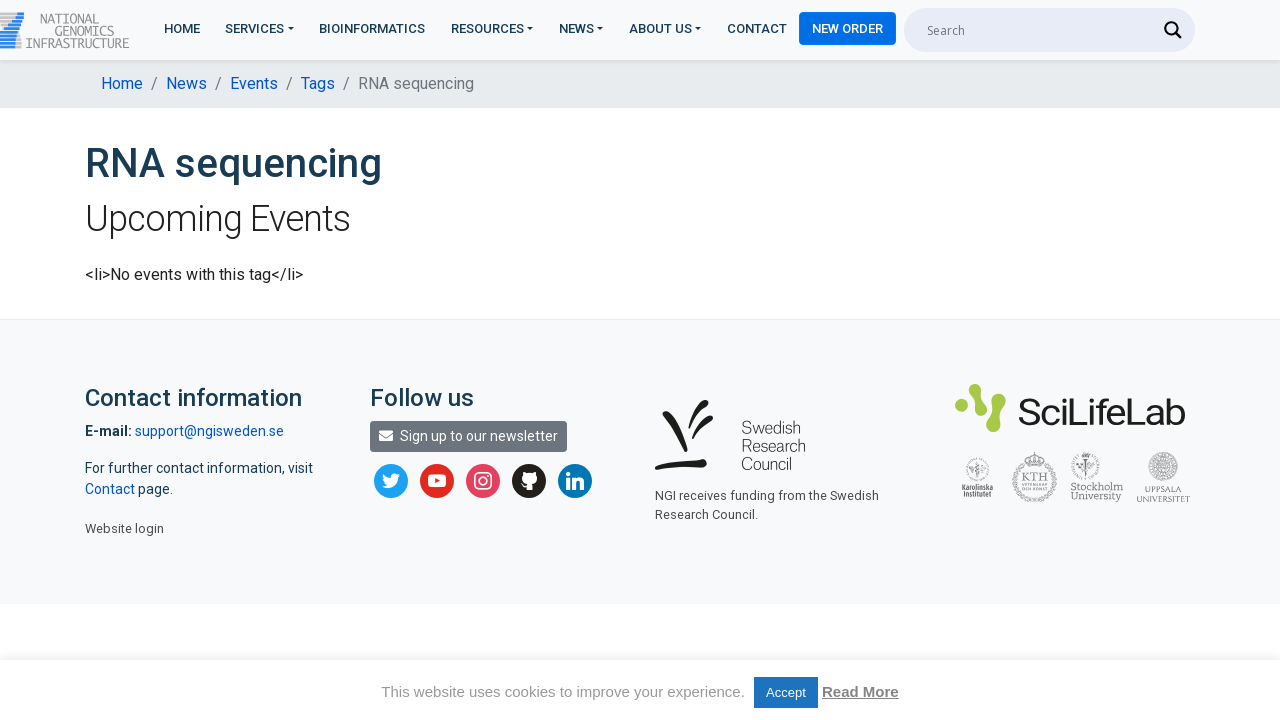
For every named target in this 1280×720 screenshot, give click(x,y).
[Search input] (1040, 30)
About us (660, 28)
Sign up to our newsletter (468, 436)
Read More (860, 691)
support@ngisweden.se (209, 431)
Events (254, 83)
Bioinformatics (372, 28)
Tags (318, 83)
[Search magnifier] (1173, 30)
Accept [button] (786, 692)
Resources (487, 28)
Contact (757, 28)
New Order (847, 28)
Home (182, 28)
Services (254, 28)
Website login (124, 528)
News (576, 28)
